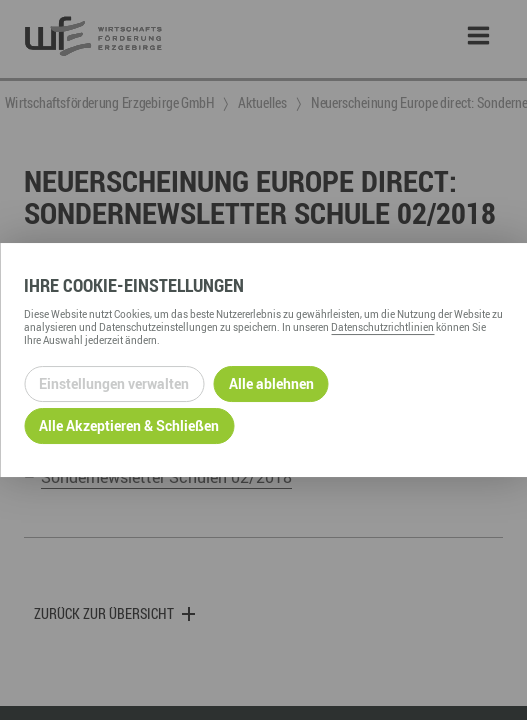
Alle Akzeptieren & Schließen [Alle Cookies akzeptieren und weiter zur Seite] (129, 425)
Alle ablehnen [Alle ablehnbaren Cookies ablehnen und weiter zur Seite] (271, 383)
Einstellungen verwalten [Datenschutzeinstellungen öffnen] (114, 383)
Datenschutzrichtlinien (382, 327)
